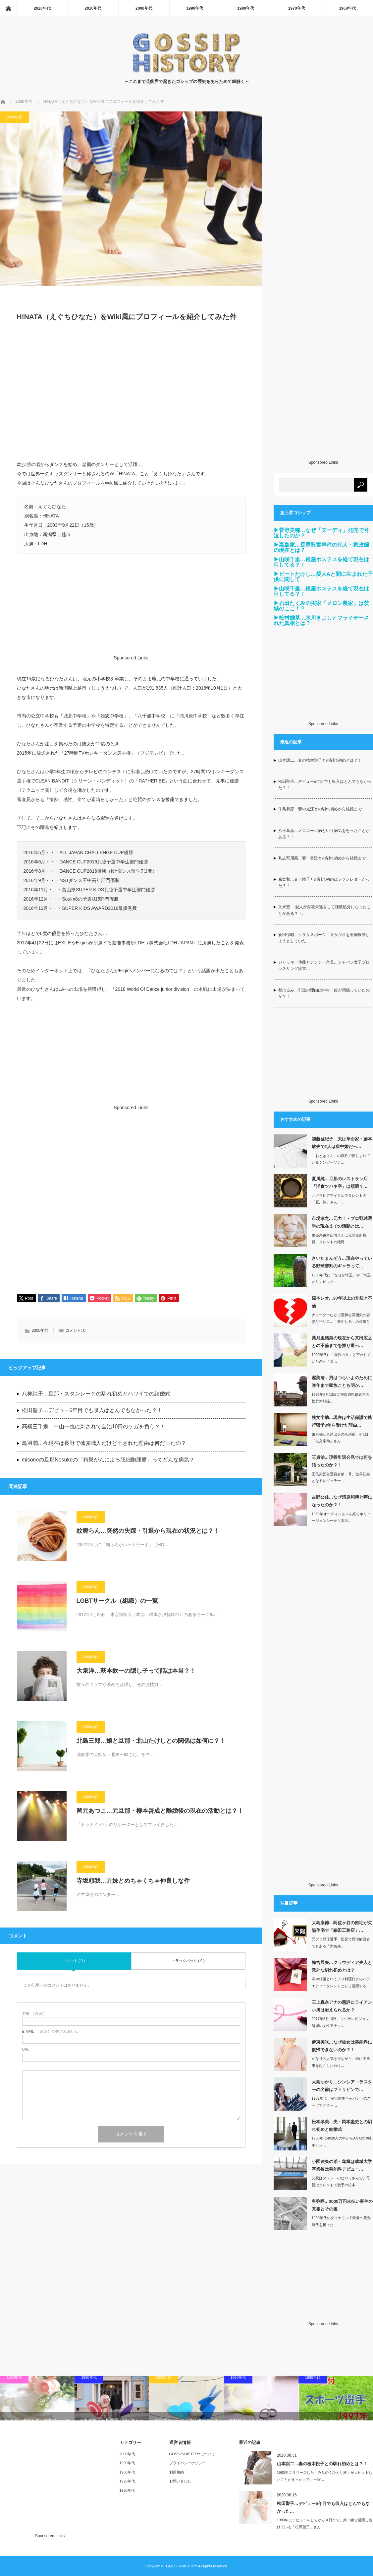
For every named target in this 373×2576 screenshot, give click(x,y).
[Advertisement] (131, 394)
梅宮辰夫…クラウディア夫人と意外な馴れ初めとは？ (342, 1966)
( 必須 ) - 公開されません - (51, 2032)
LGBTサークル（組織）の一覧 (117, 1601)
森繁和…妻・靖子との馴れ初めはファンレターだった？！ (324, 882)
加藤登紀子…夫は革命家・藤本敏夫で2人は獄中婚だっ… (342, 1142)
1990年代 (194, 8)
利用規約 (176, 2472)
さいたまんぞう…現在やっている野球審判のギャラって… (342, 1262)
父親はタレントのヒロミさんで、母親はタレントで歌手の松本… (341, 2181)
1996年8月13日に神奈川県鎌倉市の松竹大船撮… (341, 1397)
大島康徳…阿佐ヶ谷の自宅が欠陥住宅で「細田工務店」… (342, 1926)
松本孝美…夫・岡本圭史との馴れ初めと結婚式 (342, 2125)
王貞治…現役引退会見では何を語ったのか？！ (342, 1461)
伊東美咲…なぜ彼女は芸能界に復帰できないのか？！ (342, 2046)
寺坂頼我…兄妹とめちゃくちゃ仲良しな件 (133, 1881)
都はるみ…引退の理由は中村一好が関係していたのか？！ (324, 993)
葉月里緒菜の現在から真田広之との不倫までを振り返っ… (342, 1341)
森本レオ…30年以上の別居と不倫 (342, 1302)
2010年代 (93, 8)
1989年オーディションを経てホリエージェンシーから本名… (341, 1517)
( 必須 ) (33, 2014)
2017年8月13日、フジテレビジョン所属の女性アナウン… (341, 2022)
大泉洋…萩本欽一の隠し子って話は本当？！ (136, 1671)
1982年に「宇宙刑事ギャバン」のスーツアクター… (341, 2101)
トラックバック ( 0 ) (188, 1961)
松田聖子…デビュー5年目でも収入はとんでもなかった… (323, 2507)
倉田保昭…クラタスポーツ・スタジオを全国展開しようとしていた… (324, 937)
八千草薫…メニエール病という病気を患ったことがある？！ (324, 833)
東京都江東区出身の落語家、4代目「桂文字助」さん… (340, 1437)
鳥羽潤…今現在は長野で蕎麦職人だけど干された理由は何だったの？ (104, 1444)
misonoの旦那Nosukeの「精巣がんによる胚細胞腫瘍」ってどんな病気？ (108, 1460)
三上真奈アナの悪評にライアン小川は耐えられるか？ (342, 2006)
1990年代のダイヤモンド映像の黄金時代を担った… (341, 2221)
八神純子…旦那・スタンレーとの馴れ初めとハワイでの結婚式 (96, 1394)
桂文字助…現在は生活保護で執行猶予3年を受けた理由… (342, 1421)
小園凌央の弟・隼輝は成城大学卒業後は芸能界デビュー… (342, 2165)
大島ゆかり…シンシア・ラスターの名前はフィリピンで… (342, 2085)
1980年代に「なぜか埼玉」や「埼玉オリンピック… (341, 1278)
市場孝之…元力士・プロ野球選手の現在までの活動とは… (342, 1222)
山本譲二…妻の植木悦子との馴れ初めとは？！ (320, 760)
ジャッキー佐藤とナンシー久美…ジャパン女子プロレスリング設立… (324, 965)
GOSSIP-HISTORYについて (192, 2454)
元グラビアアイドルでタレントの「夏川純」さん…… (339, 1198)
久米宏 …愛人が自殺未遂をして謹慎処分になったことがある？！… (324, 910)
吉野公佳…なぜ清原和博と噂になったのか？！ (342, 1501)
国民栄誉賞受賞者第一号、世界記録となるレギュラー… (341, 1477)
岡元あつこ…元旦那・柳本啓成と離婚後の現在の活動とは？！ (160, 1811)
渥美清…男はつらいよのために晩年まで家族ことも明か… (342, 1381)
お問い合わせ (180, 2481)
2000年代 (143, 8)
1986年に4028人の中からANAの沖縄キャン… (342, 2141)
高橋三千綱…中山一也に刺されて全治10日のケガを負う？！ (94, 1427)
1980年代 (245, 8)
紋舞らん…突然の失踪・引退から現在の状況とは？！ (148, 1531)
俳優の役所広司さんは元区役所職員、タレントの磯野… (339, 1238)
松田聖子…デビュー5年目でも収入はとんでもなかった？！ (92, 1410)
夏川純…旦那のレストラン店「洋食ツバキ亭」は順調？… (340, 1182)
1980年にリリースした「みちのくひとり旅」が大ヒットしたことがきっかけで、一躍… (324, 2476)
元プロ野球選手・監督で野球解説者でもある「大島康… (341, 1942)
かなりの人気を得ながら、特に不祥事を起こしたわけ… (341, 2062)
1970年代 (296, 8)
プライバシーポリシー (187, 2463)
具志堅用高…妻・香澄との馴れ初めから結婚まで (322, 858)
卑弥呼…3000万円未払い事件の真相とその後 (342, 2205)
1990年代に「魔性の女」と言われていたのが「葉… (341, 1358)
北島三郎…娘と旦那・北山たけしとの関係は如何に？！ (151, 1741)
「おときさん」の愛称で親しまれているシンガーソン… (341, 1159)
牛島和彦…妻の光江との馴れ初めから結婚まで (320, 809)
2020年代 (42, 8)
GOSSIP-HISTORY (181, 2566)
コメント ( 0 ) (74, 1961)
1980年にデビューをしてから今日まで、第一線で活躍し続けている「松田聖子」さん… (324, 2523)
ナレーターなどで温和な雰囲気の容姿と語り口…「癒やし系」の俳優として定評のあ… (341, 1322)
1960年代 (347, 8)
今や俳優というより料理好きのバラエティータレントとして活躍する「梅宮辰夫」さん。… (341, 1986)
